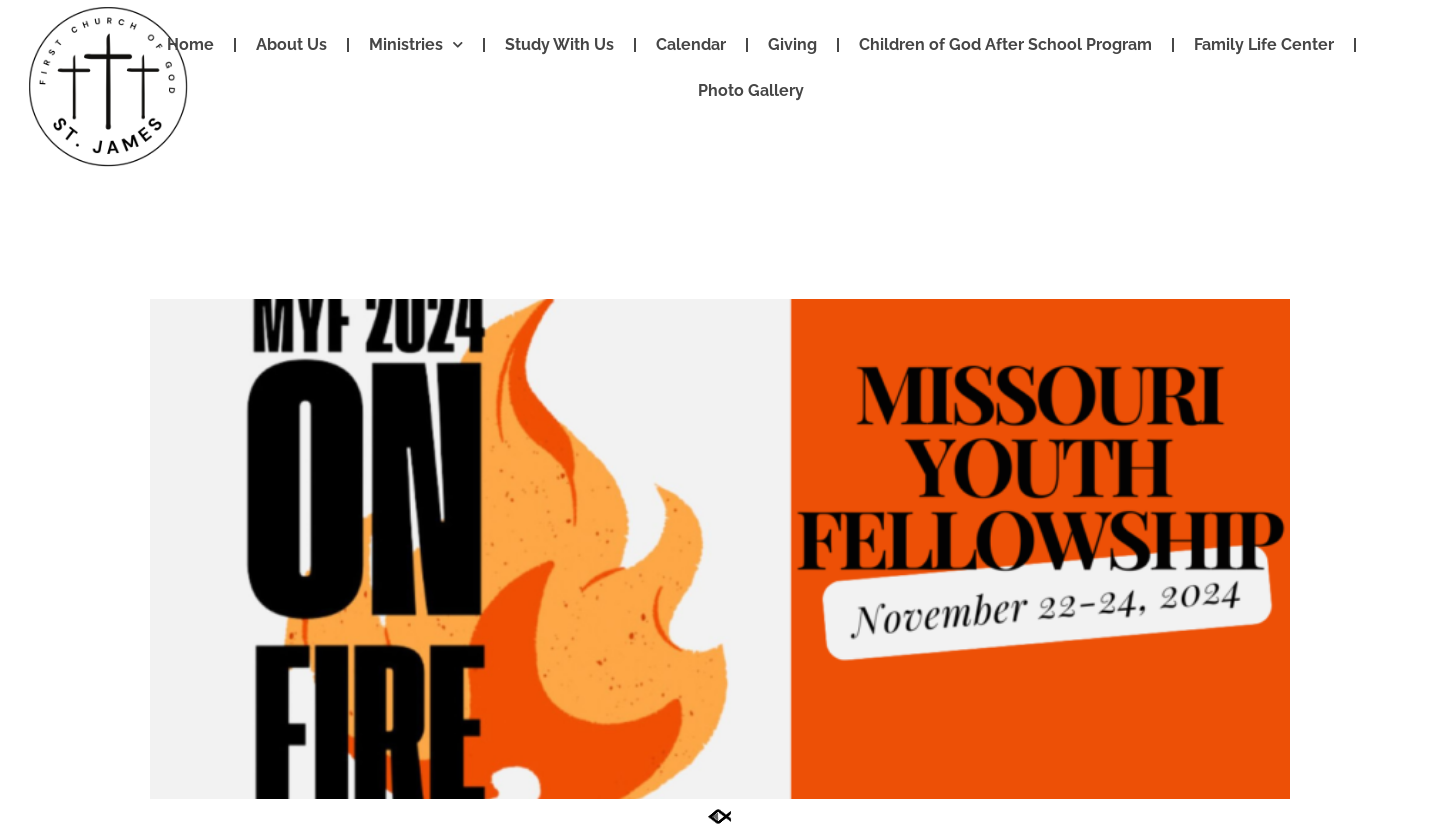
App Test (216, 263)
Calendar (691, 44)
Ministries (416, 45)
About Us (291, 44)
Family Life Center (1264, 44)
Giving (792, 44)
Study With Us (559, 44)
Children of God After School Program (1005, 44)
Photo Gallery (751, 90)
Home (190, 44)
